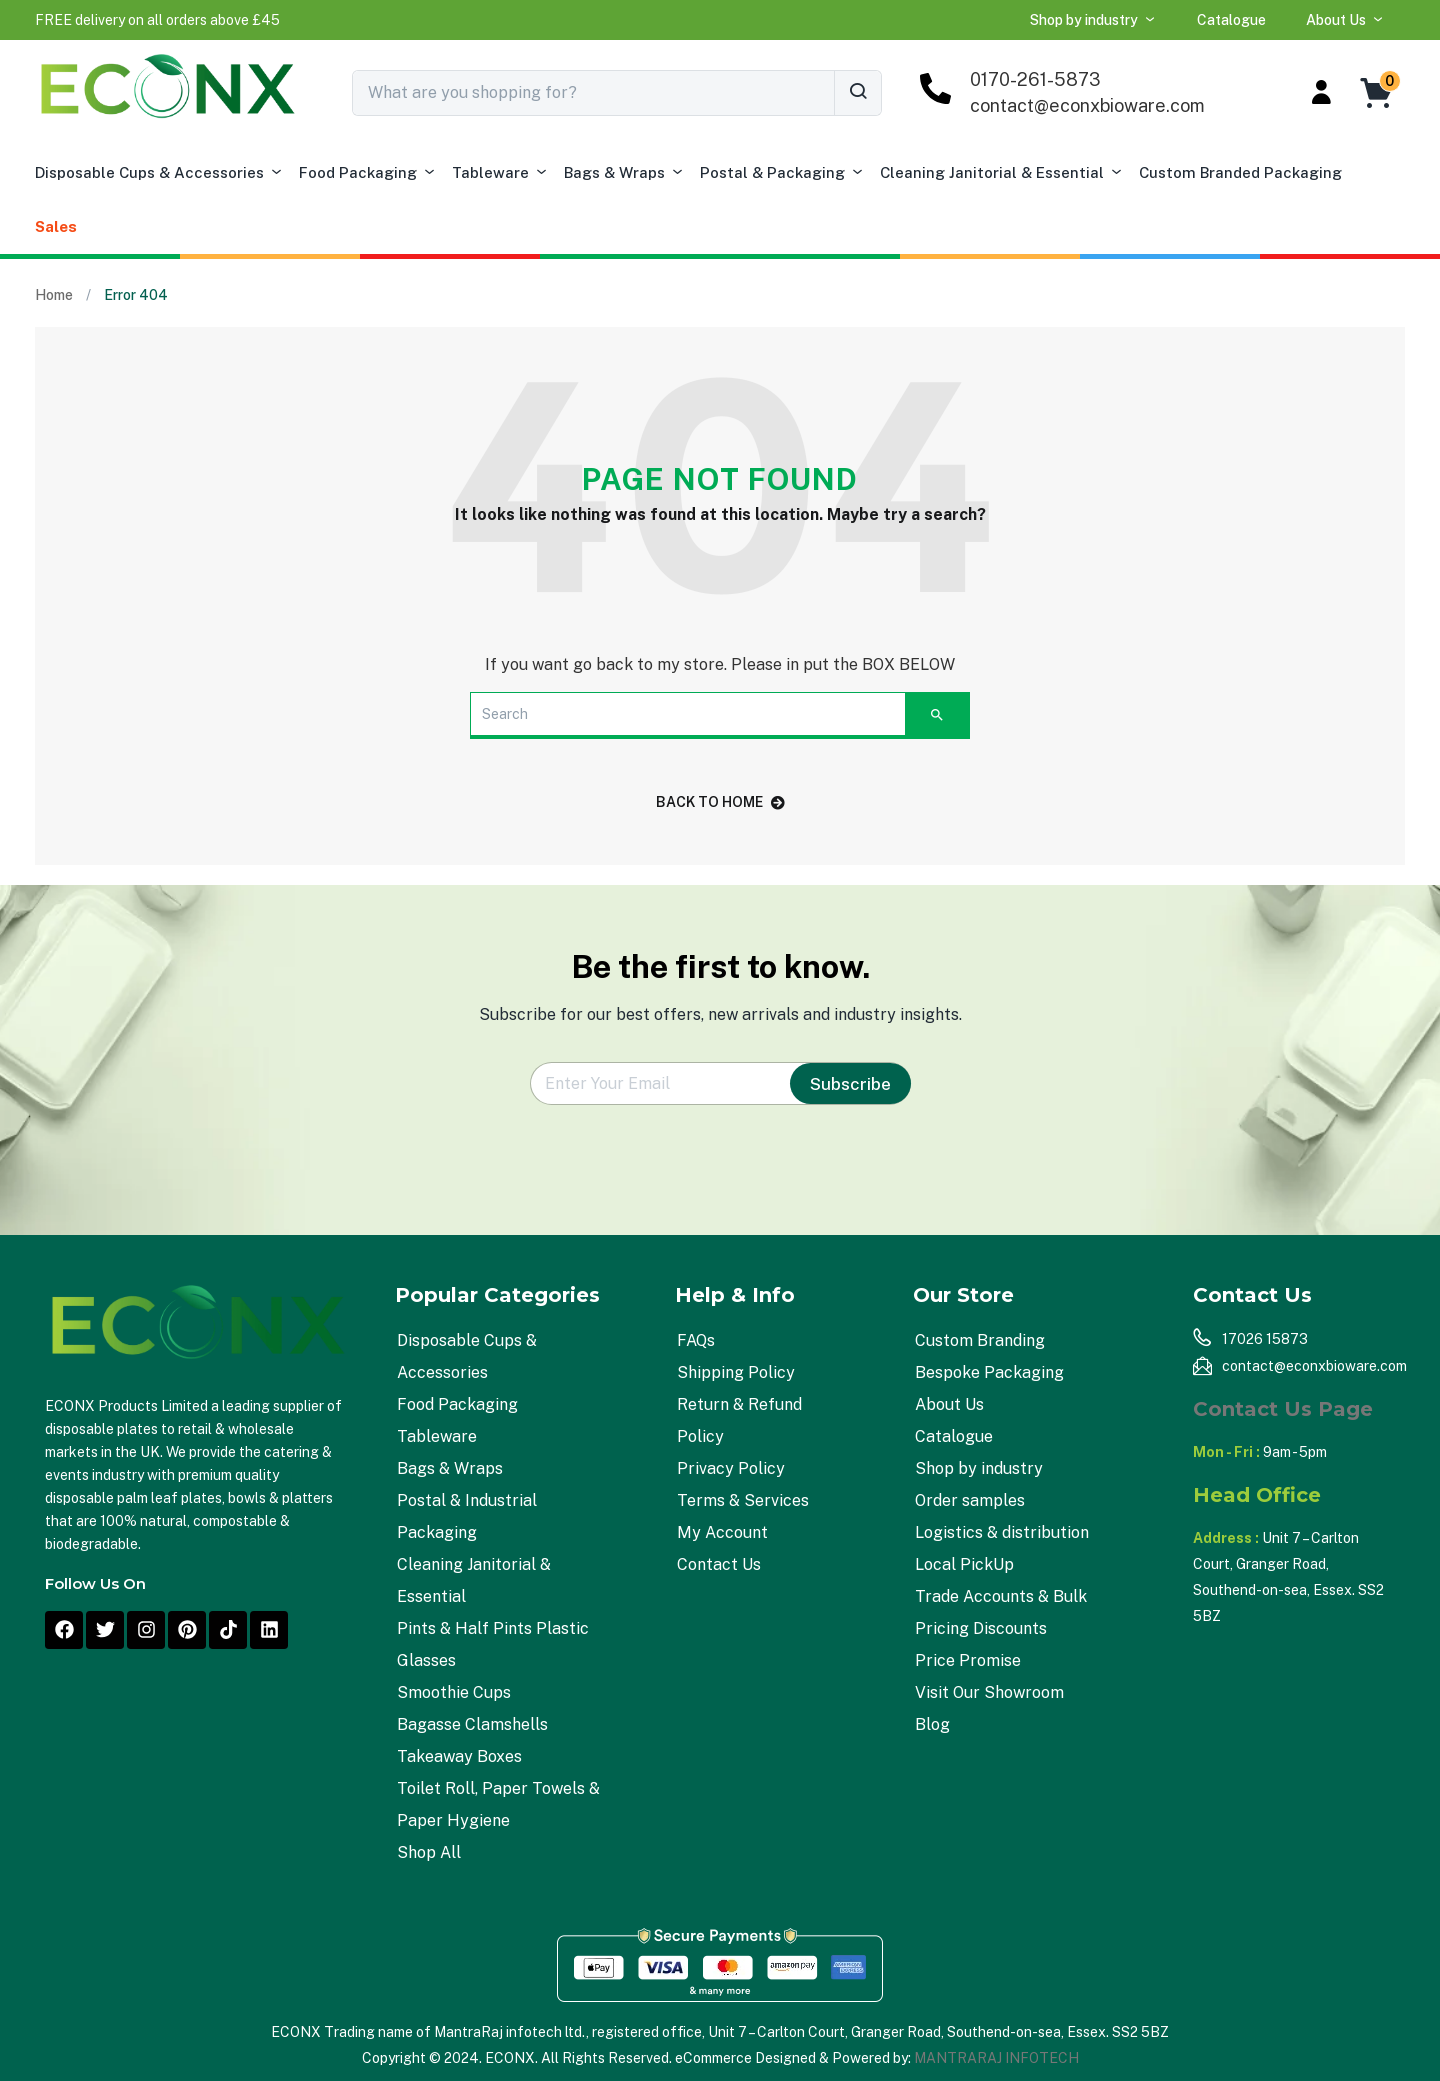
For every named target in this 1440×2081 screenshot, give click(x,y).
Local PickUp (964, 1564)
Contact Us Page (1283, 1409)
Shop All (429, 1852)
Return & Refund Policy (739, 1420)
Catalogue (1231, 20)
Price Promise (968, 1660)
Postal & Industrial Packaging (467, 1516)
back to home (720, 802)
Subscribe (850, 1084)
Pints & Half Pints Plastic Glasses (493, 1644)
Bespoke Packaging (989, 1372)
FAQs (696, 1340)
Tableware (500, 173)
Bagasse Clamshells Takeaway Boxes (472, 1740)
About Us (1345, 20)
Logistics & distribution (1002, 1532)
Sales (56, 226)
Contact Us (719, 1564)
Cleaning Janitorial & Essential (1002, 173)
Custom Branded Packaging (1240, 172)
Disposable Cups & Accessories (159, 173)
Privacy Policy (731, 1468)
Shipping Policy (736, 1372)
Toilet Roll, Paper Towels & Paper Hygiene (498, 1804)
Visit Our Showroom (989, 1692)
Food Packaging (368, 173)
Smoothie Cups (454, 1692)
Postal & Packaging (782, 173)
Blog (932, 1724)
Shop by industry (1093, 20)
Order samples (970, 1500)
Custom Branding (980, 1340)
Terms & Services (743, 1500)
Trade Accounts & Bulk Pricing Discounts (1001, 1612)
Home (54, 295)
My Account (722, 1532)
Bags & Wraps (624, 173)
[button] (157, 20)
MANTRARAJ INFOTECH (996, 2058)
